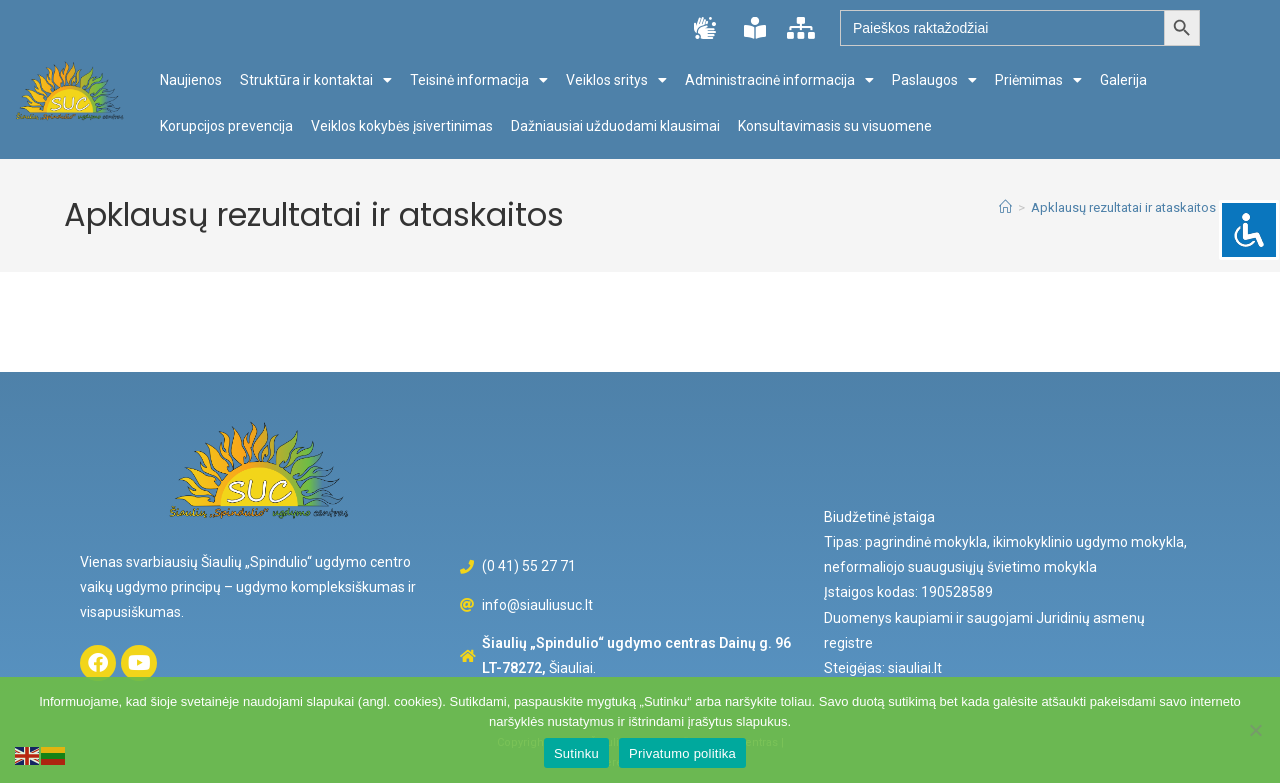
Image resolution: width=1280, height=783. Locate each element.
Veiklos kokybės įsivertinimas (402, 126)
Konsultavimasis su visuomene (835, 126)
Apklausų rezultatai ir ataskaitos (1123, 207)
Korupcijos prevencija (226, 126)
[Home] (1005, 207)
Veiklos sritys (616, 80)
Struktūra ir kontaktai (316, 80)
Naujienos (191, 80)
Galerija (1123, 80)
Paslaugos (934, 80)
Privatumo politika (682, 753)
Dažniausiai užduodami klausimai (615, 126)
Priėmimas (1038, 80)
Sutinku (576, 753)
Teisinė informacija (479, 80)
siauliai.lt (915, 668)
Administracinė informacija (779, 80)
